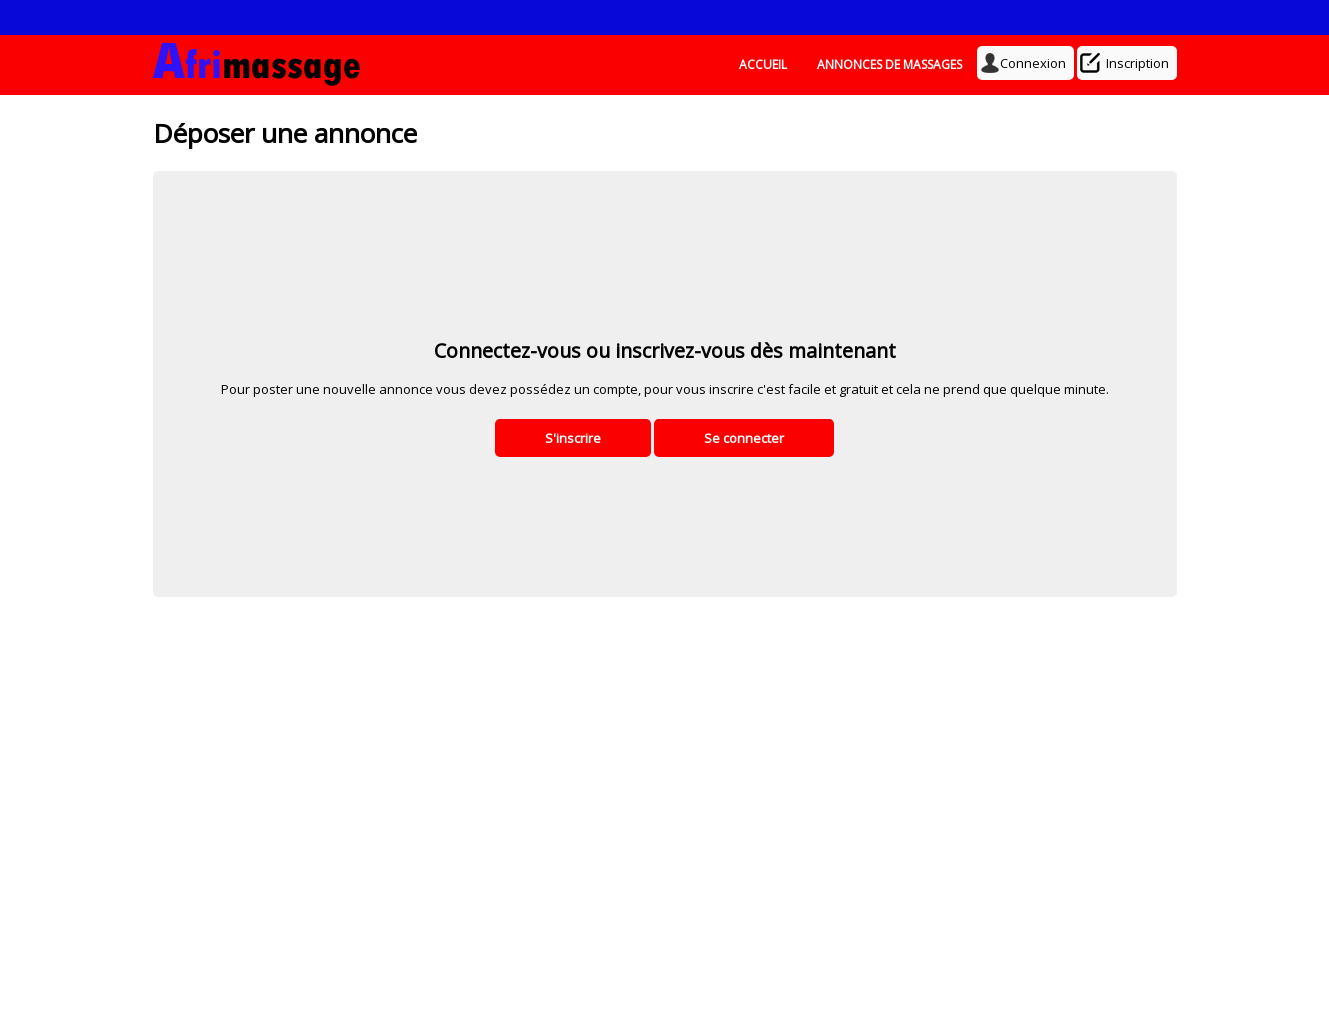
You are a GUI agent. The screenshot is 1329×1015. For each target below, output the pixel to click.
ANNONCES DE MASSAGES (889, 64)
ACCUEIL (763, 64)
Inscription (1127, 63)
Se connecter (744, 438)
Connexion (1025, 63)
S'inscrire (573, 438)
